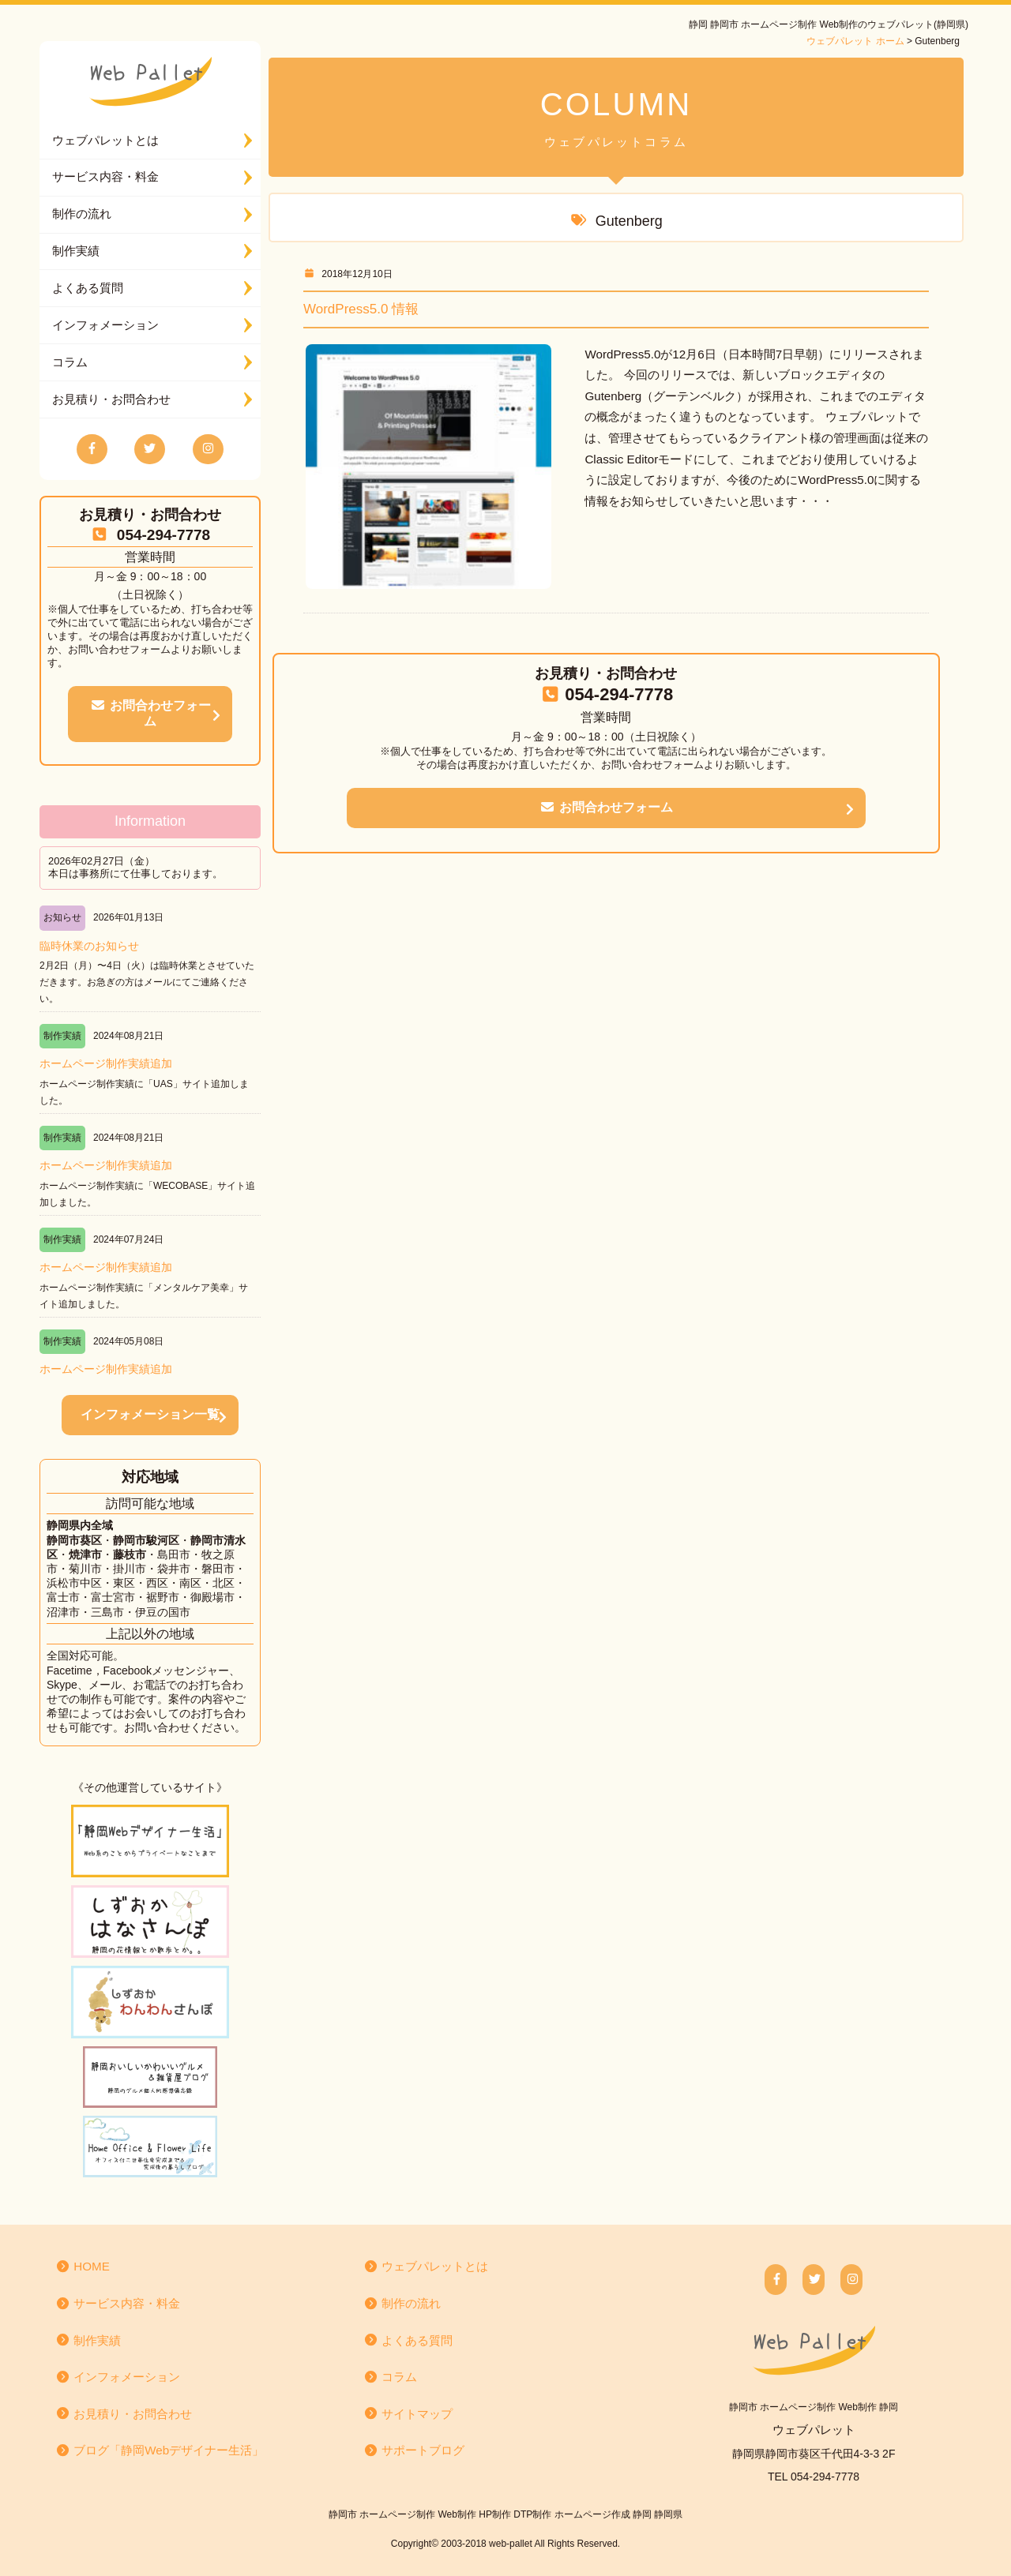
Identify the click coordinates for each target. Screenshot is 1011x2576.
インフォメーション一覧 (150, 1414)
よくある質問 (87, 287)
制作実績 (76, 250)
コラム (70, 362)
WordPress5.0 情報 (361, 309)
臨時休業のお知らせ (89, 945)
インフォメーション (105, 325)
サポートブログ (413, 2450)
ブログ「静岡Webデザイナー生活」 (159, 2450)
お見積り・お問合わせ (111, 399)
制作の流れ (81, 213)
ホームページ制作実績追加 (105, 1063)
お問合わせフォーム (150, 714)
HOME (82, 2266)
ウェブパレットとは (105, 140)
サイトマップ (408, 2413)
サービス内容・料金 (105, 176)
